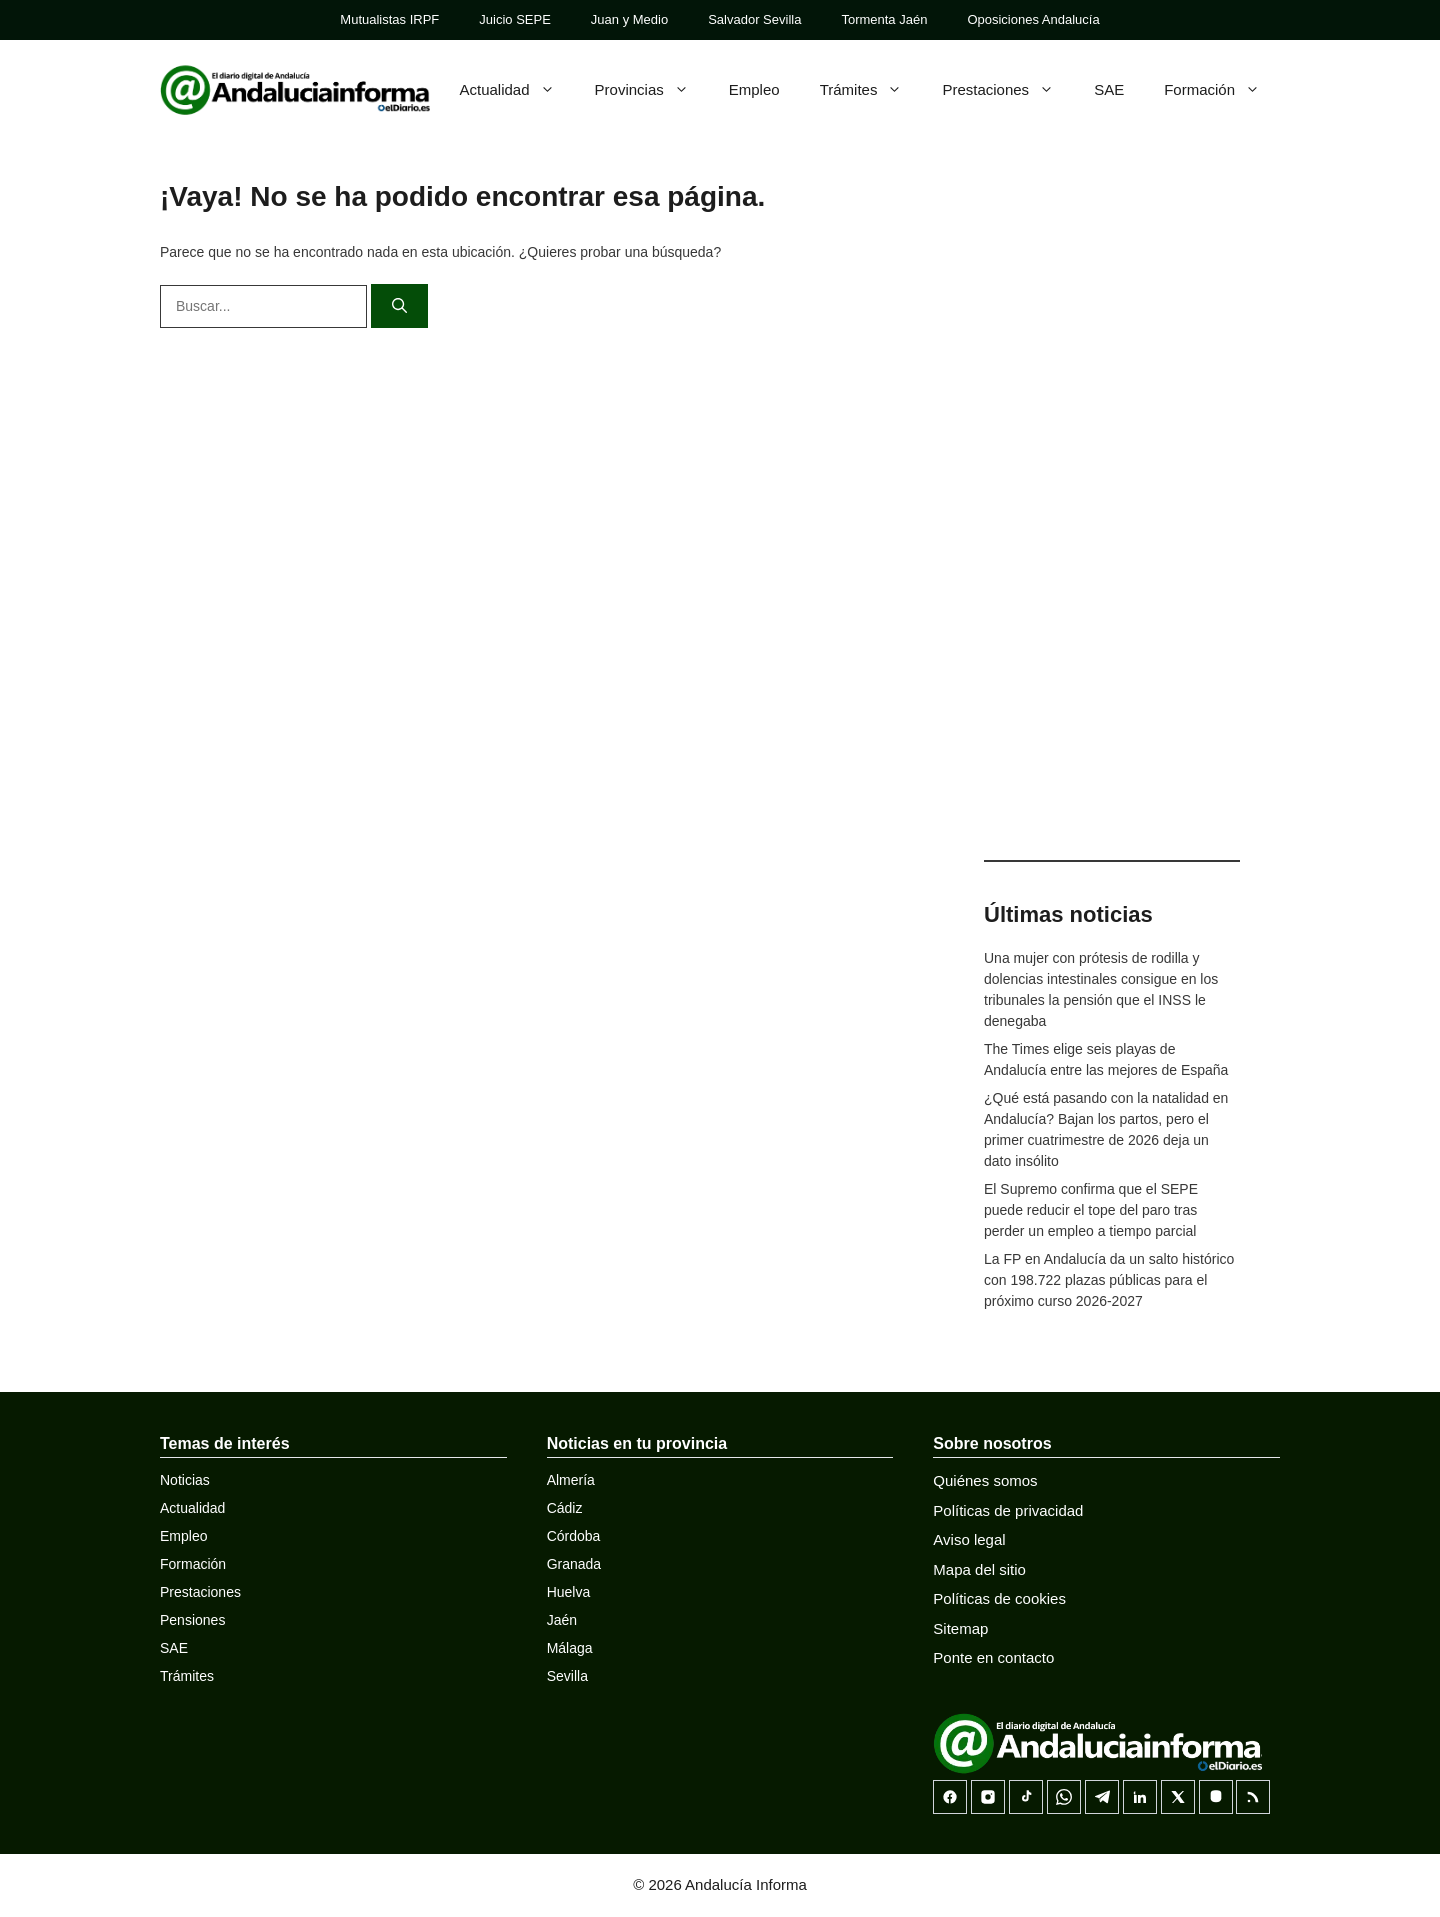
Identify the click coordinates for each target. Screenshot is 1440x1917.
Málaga (570, 1648)
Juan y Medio (629, 19)
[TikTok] (1026, 1797)
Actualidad (517, 90)
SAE (1109, 89)
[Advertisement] (1112, 520)
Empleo (754, 89)
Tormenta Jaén (884, 19)
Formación (1222, 90)
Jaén (562, 1620)
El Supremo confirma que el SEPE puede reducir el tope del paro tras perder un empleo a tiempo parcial (1091, 1210)
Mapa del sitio (979, 1569)
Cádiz (565, 1508)
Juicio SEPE (515, 19)
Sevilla (567, 1676)
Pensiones (192, 1620)
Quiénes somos (985, 1480)
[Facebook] (950, 1797)
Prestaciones (1008, 90)
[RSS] (1253, 1797)
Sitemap (960, 1628)
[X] (1178, 1797)
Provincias (652, 90)
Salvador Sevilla (754, 19)
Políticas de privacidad (1008, 1510)
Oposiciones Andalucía (1033, 19)
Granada (574, 1564)
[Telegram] (1102, 1797)
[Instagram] (988, 1797)
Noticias (185, 1480)
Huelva (569, 1592)
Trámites (871, 90)
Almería (571, 1480)
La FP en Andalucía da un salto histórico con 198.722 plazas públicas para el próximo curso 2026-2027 (1109, 1280)
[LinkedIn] (1140, 1797)
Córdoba (574, 1536)
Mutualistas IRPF (389, 19)
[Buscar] (399, 306)
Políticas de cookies (999, 1598)
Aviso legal (969, 1539)
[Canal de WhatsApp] (1064, 1797)
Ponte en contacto (993, 1657)
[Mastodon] (1216, 1797)
